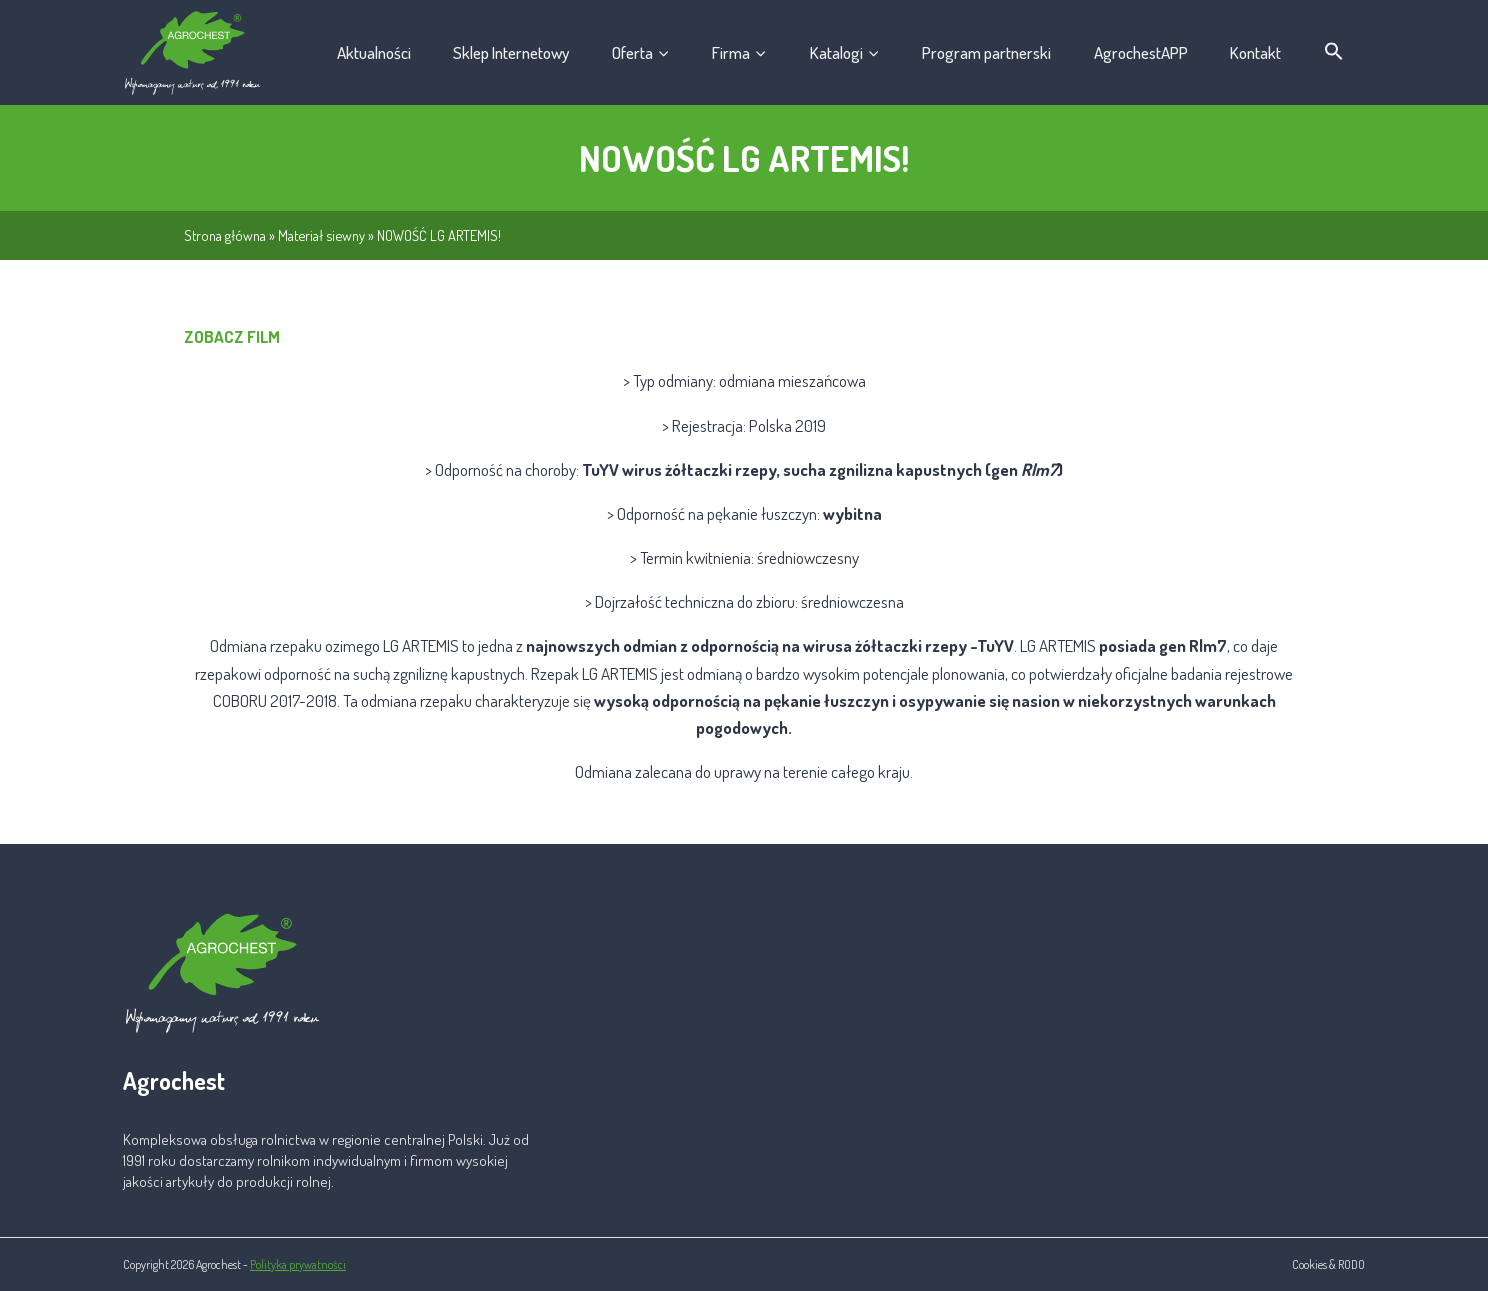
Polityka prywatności (298, 1264)
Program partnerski (986, 52)
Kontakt (1255, 52)
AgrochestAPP (1141, 52)
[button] (1334, 52)
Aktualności (374, 52)
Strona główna (225, 235)
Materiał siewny (321, 235)
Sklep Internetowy (511, 52)
